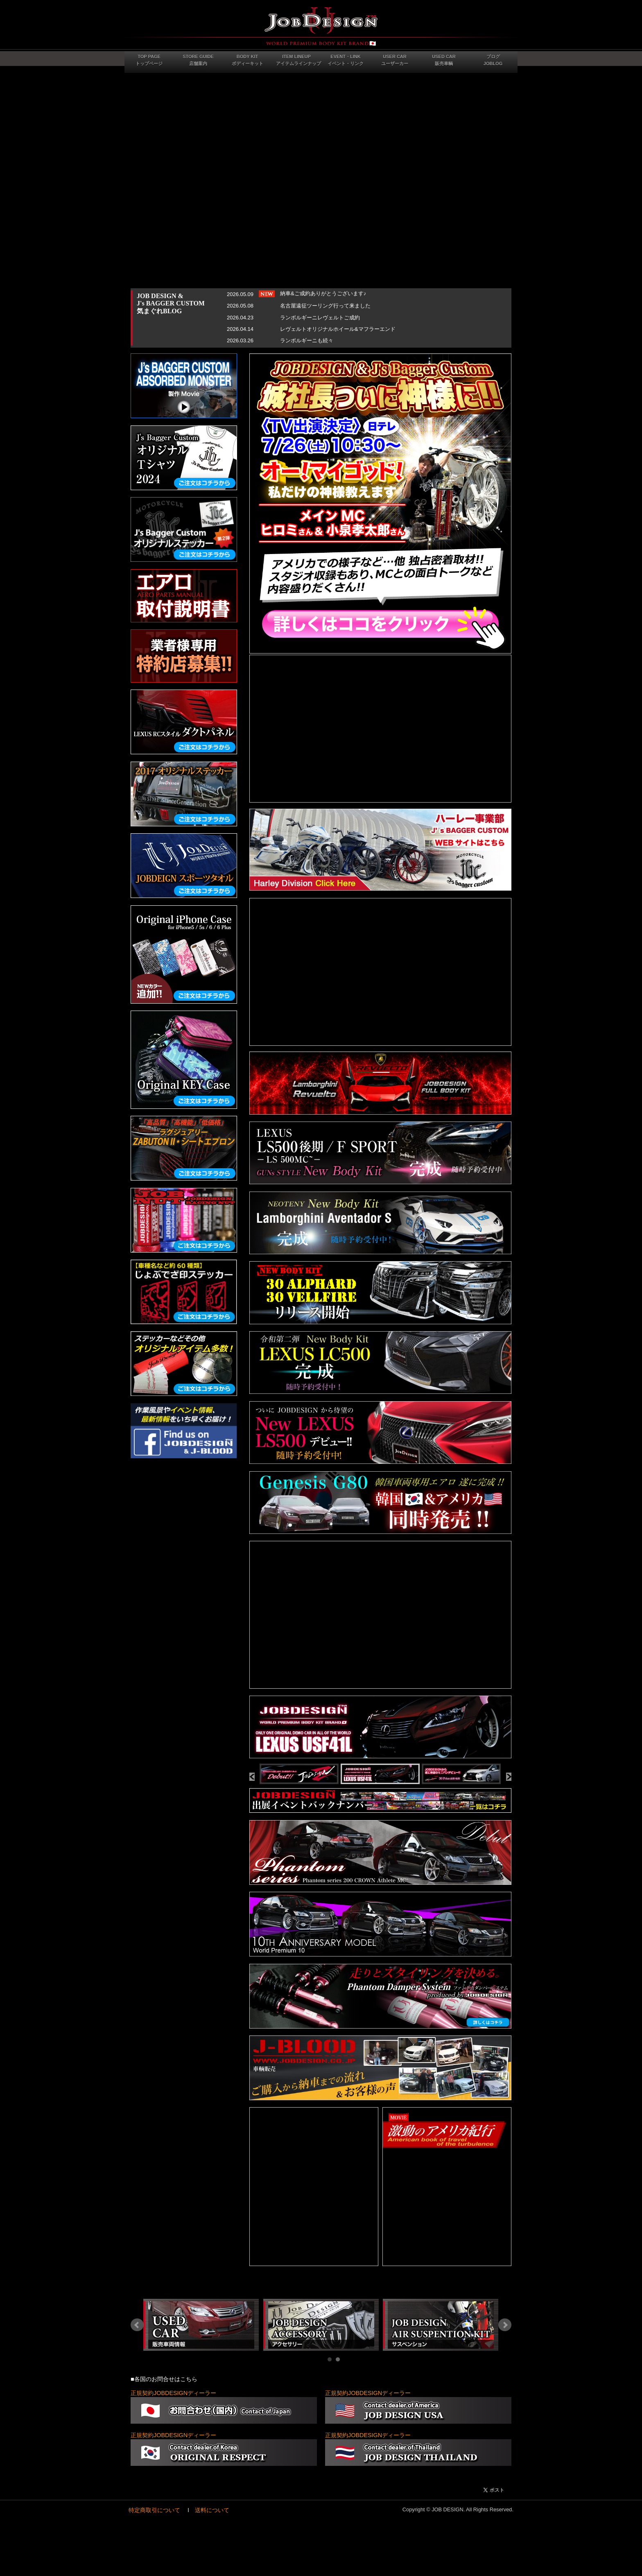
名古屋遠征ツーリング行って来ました (325, 306)
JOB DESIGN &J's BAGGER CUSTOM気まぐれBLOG (171, 303)
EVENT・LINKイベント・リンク (346, 60)
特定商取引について (154, 2510)
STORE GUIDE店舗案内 (198, 60)
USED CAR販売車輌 (443, 60)
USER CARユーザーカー (394, 60)
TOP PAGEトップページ (149, 60)
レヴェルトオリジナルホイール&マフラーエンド (338, 329)
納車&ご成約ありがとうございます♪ (323, 293)
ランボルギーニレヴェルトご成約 (320, 317)
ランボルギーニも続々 (306, 340)
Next (504, 2325)
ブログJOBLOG (493, 60)
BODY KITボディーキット (247, 60)
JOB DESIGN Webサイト (321, 26)
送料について (212, 2510)
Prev (137, 2325)
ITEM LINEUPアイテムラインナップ (298, 60)
